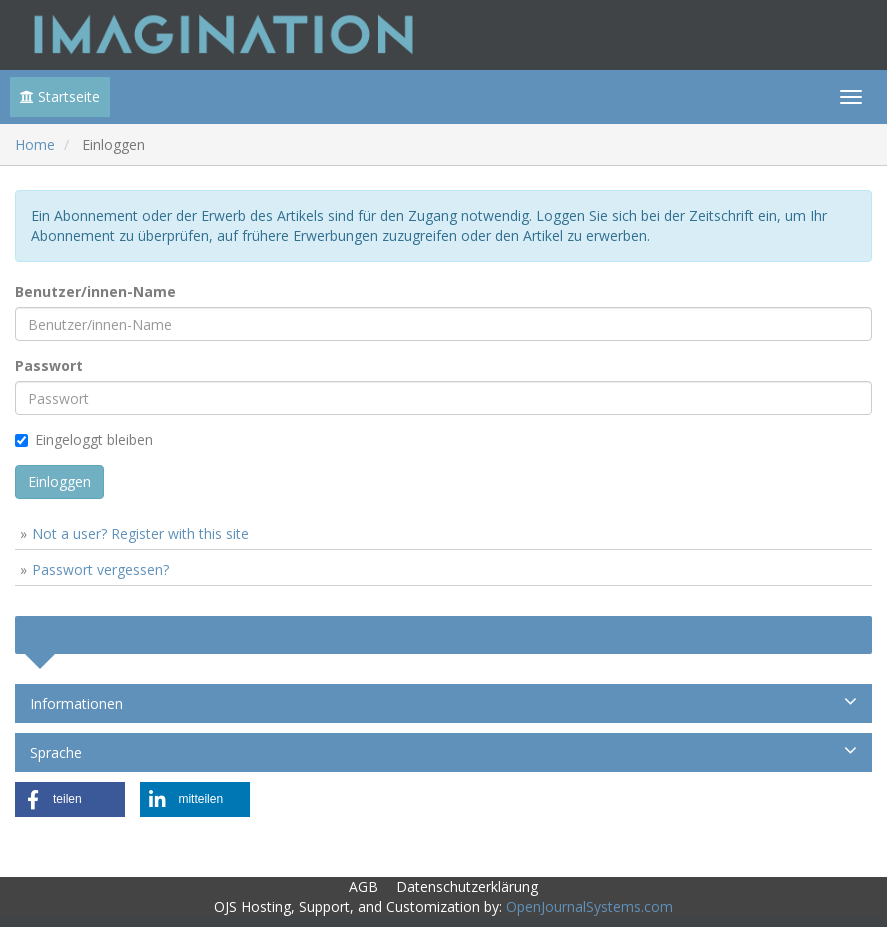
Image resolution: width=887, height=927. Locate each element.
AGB (363, 886)
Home (35, 144)
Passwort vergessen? (100, 569)
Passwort (49, 365)
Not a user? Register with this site (140, 533)
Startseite (60, 96)
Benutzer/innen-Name (95, 291)
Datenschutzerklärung (467, 886)
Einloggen (59, 481)
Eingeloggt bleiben (84, 439)
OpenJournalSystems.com (589, 906)
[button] (70, 799)
